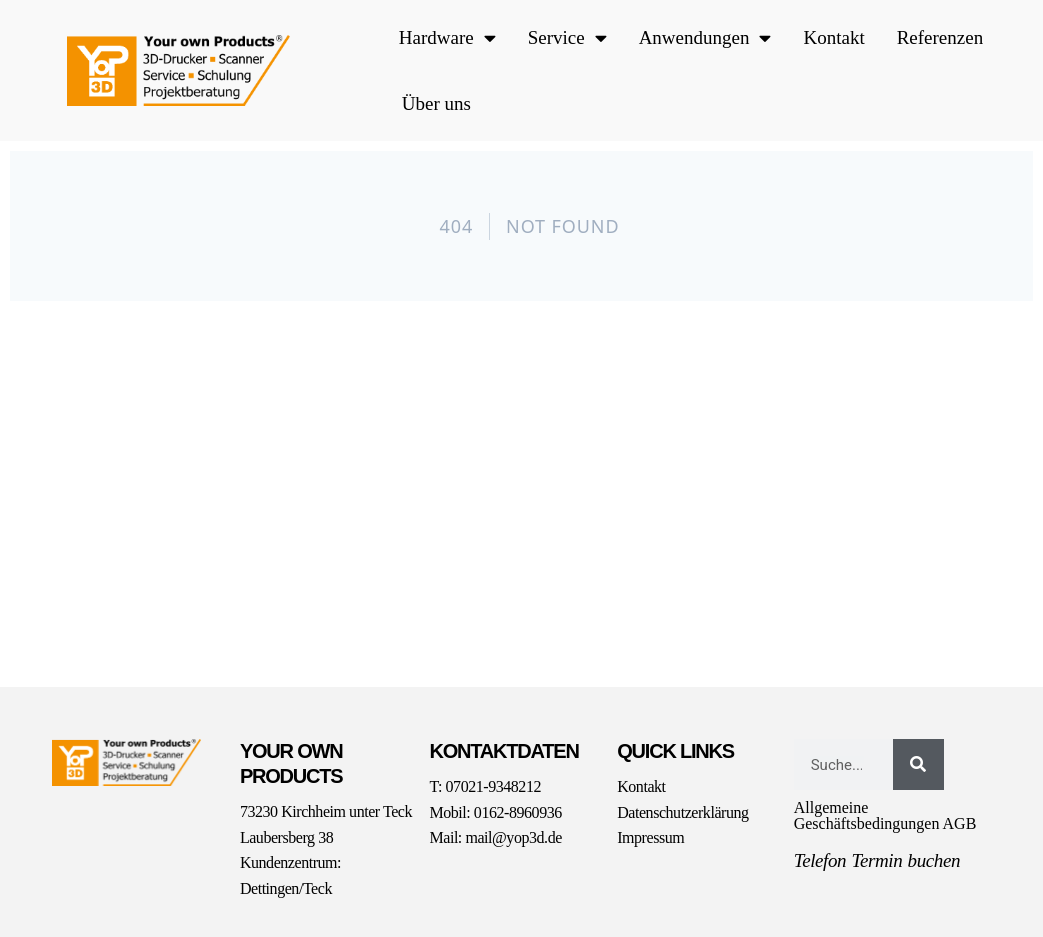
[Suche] (918, 764)
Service (567, 37)
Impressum (650, 837)
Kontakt (833, 37)
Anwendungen (705, 37)
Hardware (447, 37)
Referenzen (940, 37)
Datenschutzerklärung (682, 812)
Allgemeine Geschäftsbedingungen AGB (885, 815)
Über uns (436, 103)
